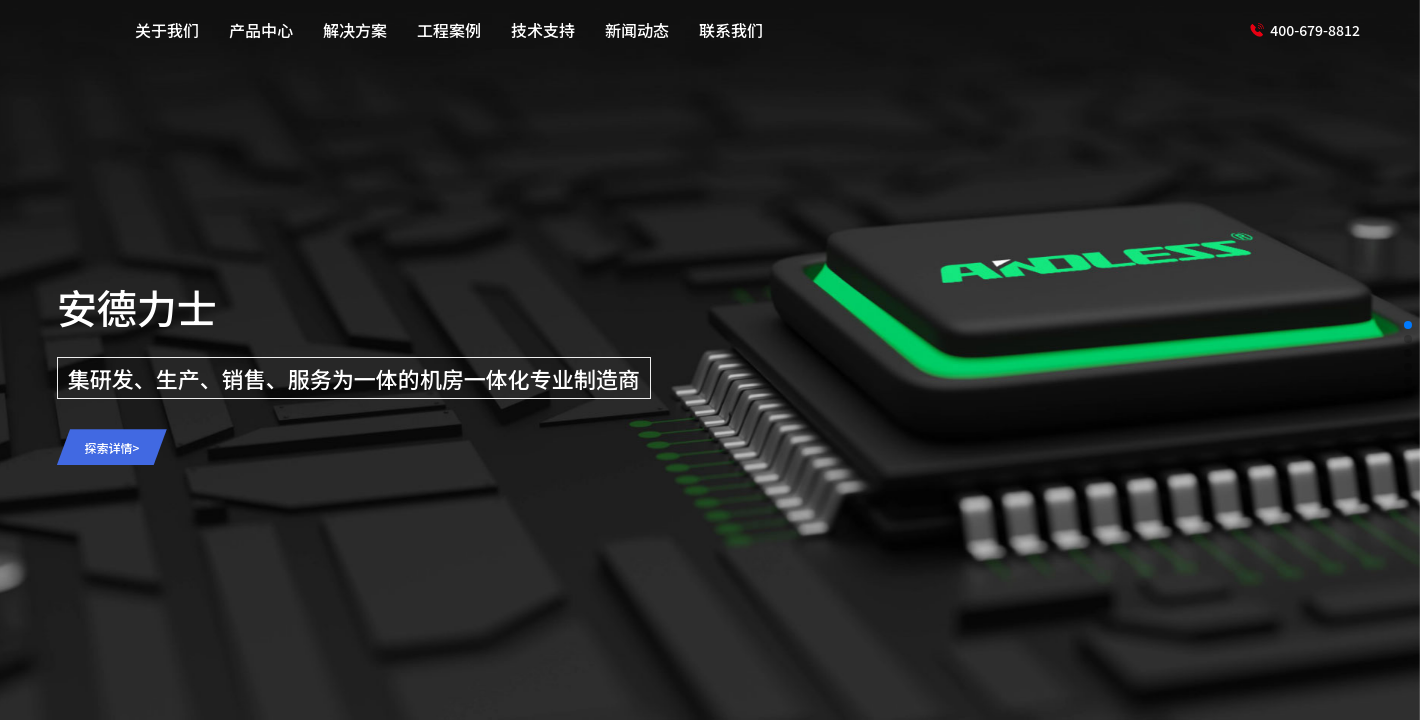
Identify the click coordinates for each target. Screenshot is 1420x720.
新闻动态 (637, 30)
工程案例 (449, 30)
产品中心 (261, 30)
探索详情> (111, 447)
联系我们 (731, 30)
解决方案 (355, 30)
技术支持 (543, 30)
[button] (1408, 325)
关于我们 (167, 30)
